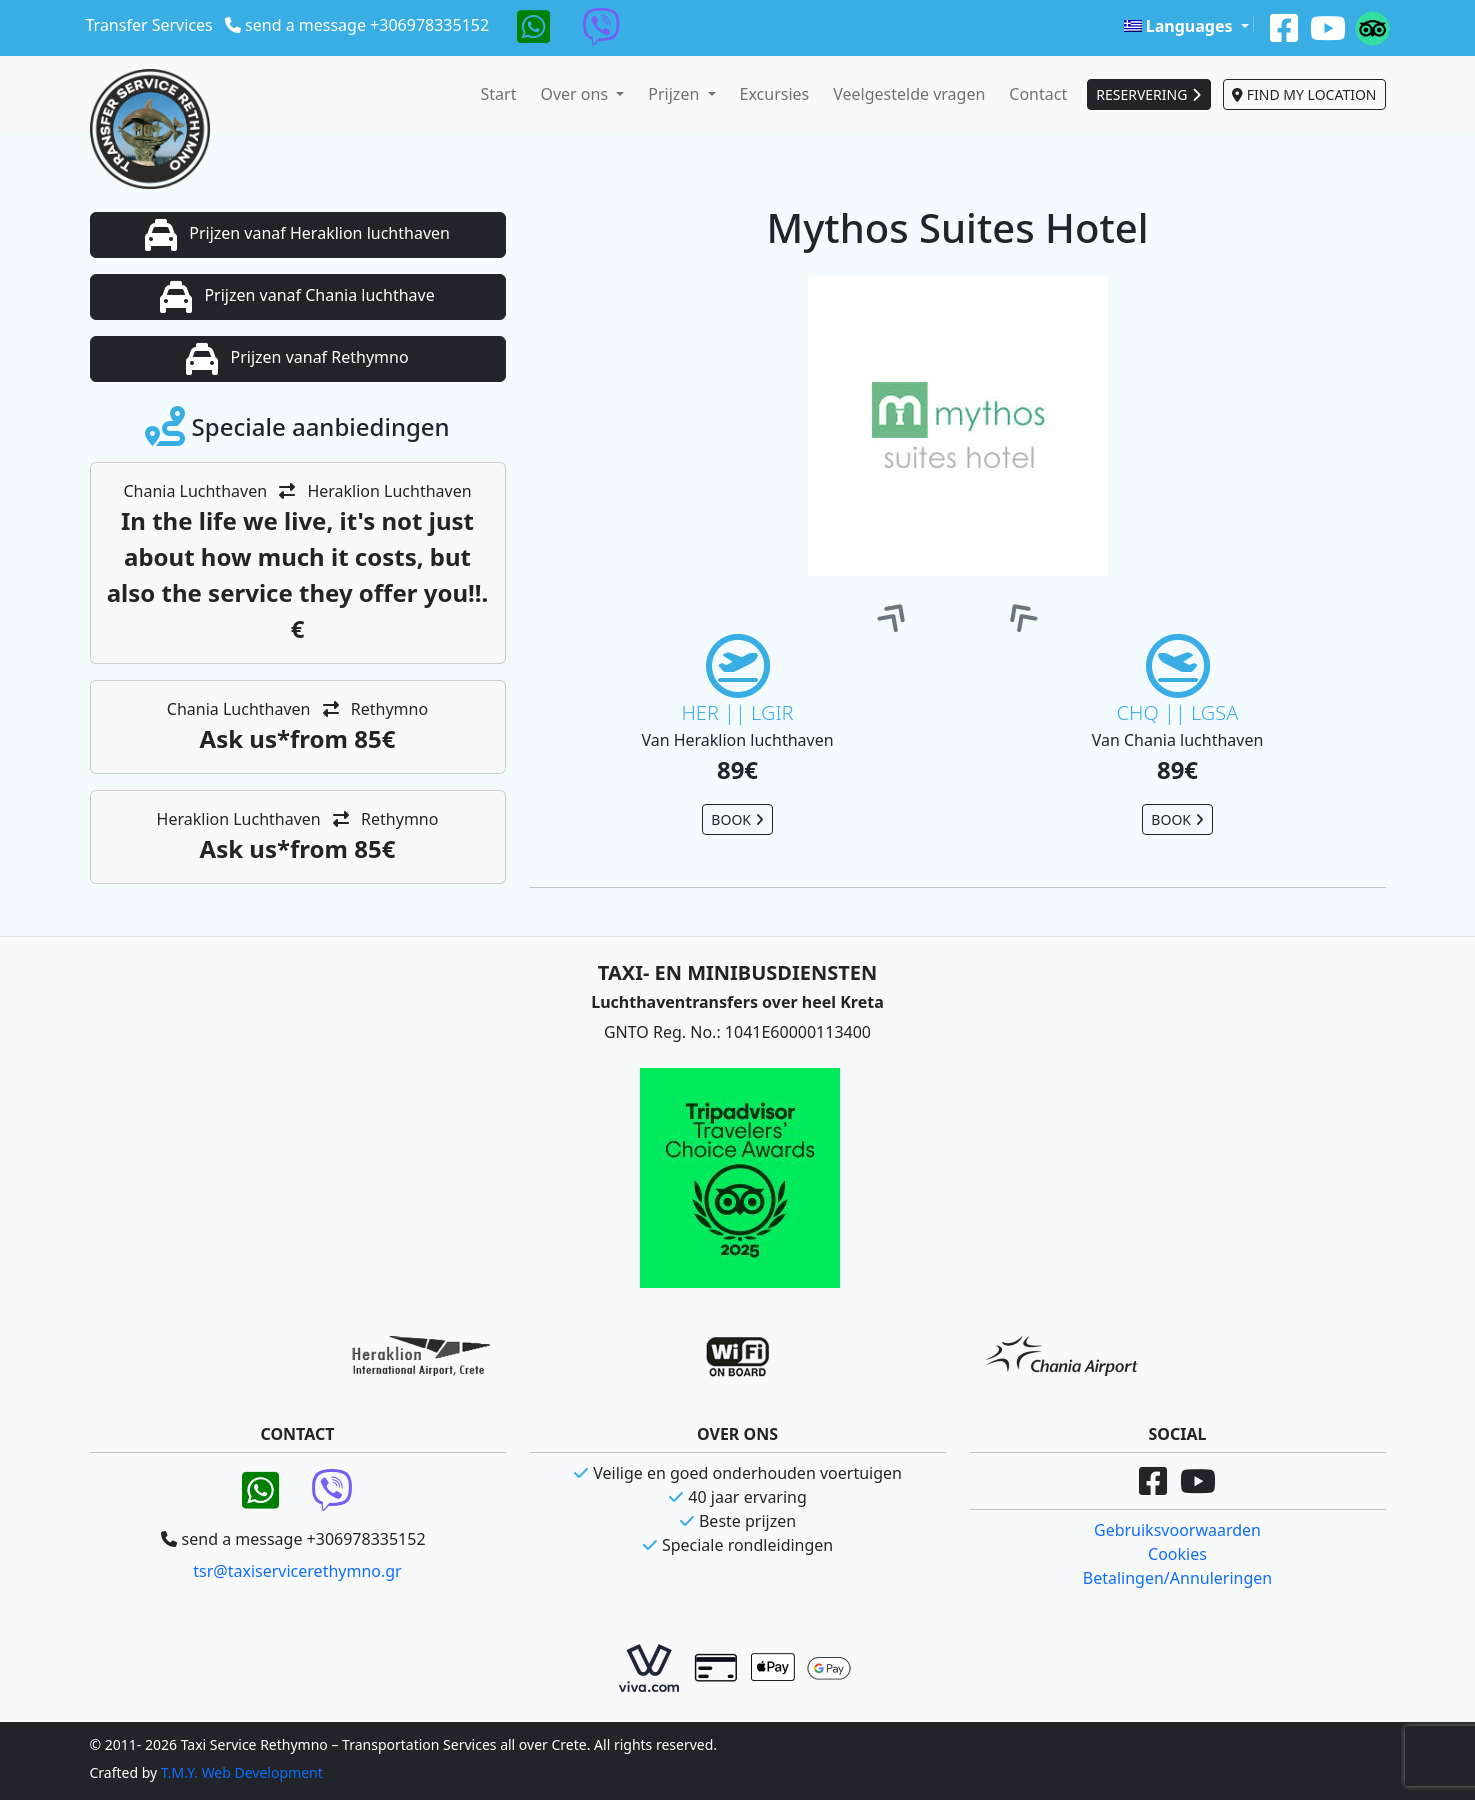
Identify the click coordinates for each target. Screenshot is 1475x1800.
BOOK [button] (737, 819)
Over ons (576, 94)
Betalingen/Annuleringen (1177, 1578)
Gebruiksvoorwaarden (1177, 1530)
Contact (1038, 94)
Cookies (1177, 1554)
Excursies (775, 94)
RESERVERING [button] (1149, 94)
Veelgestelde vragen (909, 94)
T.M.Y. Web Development (242, 1772)
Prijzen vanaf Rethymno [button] (297, 359)
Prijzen (675, 94)
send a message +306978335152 (367, 25)
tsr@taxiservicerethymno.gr (297, 1571)
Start (499, 94)
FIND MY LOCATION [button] (1304, 94)
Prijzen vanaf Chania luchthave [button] (297, 297)
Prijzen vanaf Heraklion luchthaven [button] (297, 235)
